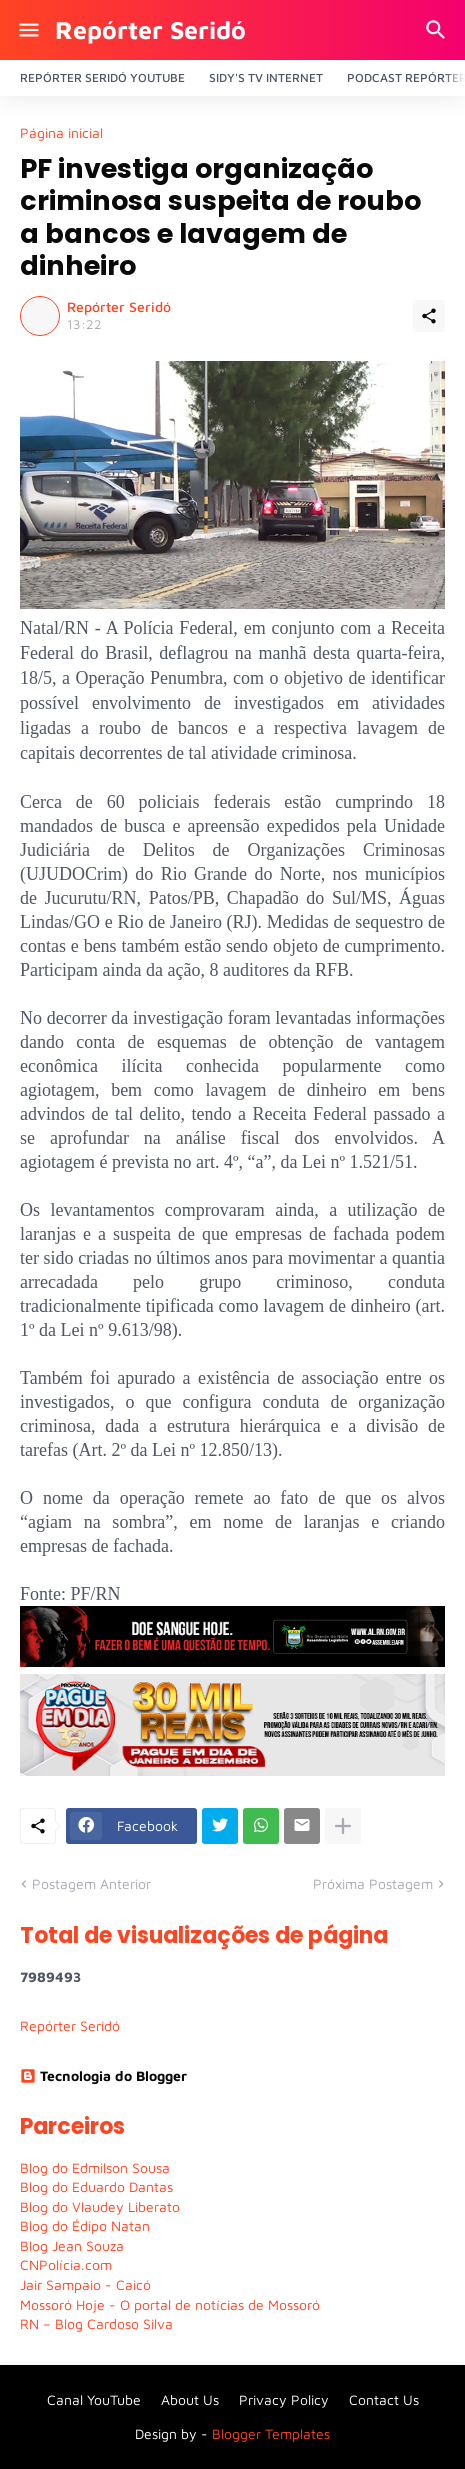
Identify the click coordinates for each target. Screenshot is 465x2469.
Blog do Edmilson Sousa (95, 2167)
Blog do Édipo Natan (85, 2225)
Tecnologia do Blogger (103, 2075)
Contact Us (384, 2399)
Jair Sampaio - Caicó (85, 2284)
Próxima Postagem (373, 1883)
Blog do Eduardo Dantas (96, 2186)
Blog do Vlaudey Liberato (100, 2206)
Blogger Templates (271, 2433)
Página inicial (61, 133)
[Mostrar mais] (343, 1826)
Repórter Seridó (150, 29)
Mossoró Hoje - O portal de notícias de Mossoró (170, 2304)
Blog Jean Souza (72, 2245)
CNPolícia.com (66, 2264)
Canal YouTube (94, 2399)
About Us (190, 2399)
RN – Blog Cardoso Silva (96, 2323)
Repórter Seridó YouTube (102, 77)
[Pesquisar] (438, 30)
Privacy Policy (284, 2399)
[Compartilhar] (429, 316)
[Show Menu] (27, 30)
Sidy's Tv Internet (266, 77)
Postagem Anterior (91, 1883)
